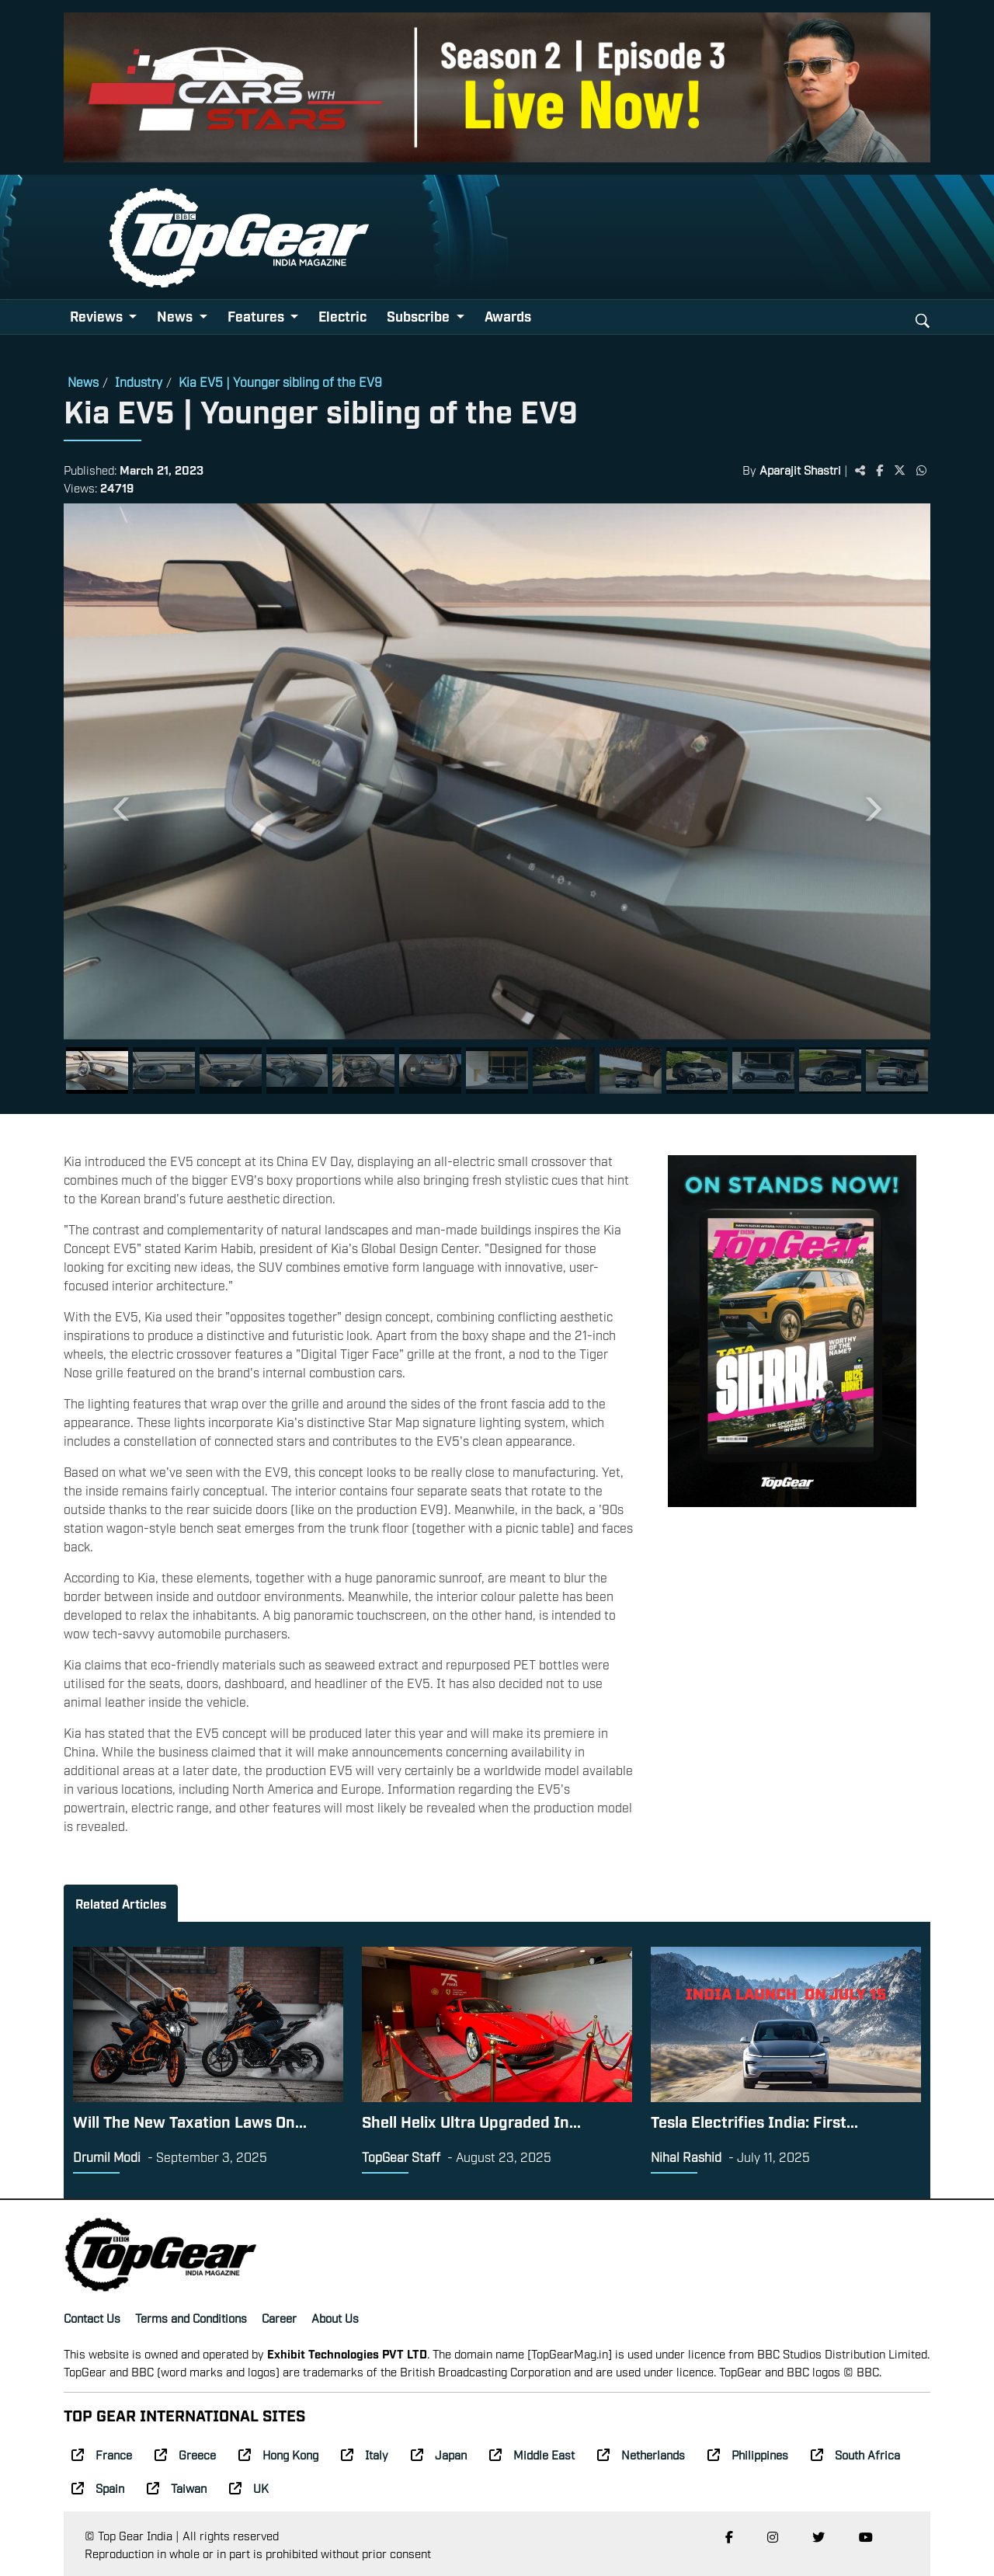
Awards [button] (508, 316)
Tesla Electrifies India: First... (754, 2120)
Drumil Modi (107, 2156)
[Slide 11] (763, 1070)
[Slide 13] (897, 1070)
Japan (439, 2454)
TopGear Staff (401, 2156)
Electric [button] (342, 316)
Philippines (747, 2454)
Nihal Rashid (686, 2156)
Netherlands (641, 2454)
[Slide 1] (97, 1070)
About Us (335, 2317)
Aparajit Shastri (800, 469)
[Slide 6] (430, 1070)
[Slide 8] (564, 1070)
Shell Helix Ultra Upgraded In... (471, 2120)
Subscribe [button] (420, 316)
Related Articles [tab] (120, 1903)
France (101, 2454)
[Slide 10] (697, 1070)
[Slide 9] (631, 1070)
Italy (364, 2454)
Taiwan (177, 2487)
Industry (138, 381)
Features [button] (257, 316)
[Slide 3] (231, 1070)
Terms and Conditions (191, 2317)
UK (249, 2487)
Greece (185, 2454)
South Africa (855, 2454)
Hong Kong (278, 2454)
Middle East (532, 2454)
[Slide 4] (297, 1070)
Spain (97, 2487)
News (83, 381)
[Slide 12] (830, 1070)
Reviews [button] (98, 316)
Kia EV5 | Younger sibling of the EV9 (280, 381)
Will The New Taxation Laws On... (190, 2120)
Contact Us (92, 2317)
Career (279, 2317)
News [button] (176, 316)
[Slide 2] (164, 1070)
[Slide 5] (363, 1070)
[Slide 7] (497, 1070)
